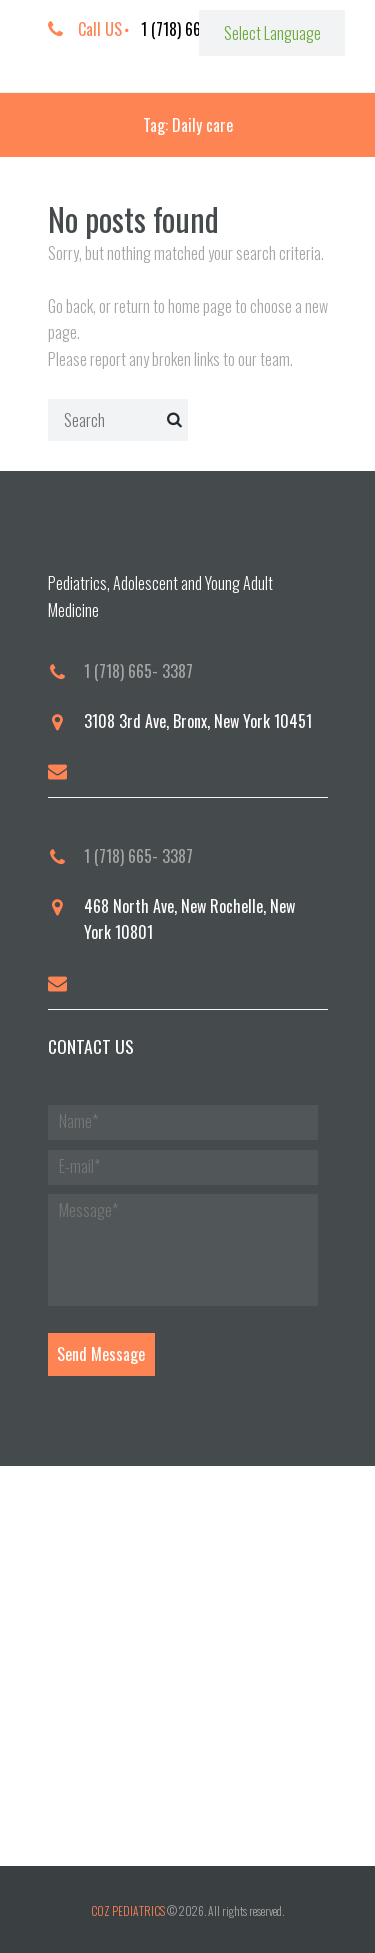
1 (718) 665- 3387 (138, 671)
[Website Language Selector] (272, 33)
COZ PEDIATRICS (128, 1910)
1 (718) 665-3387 (193, 29)
